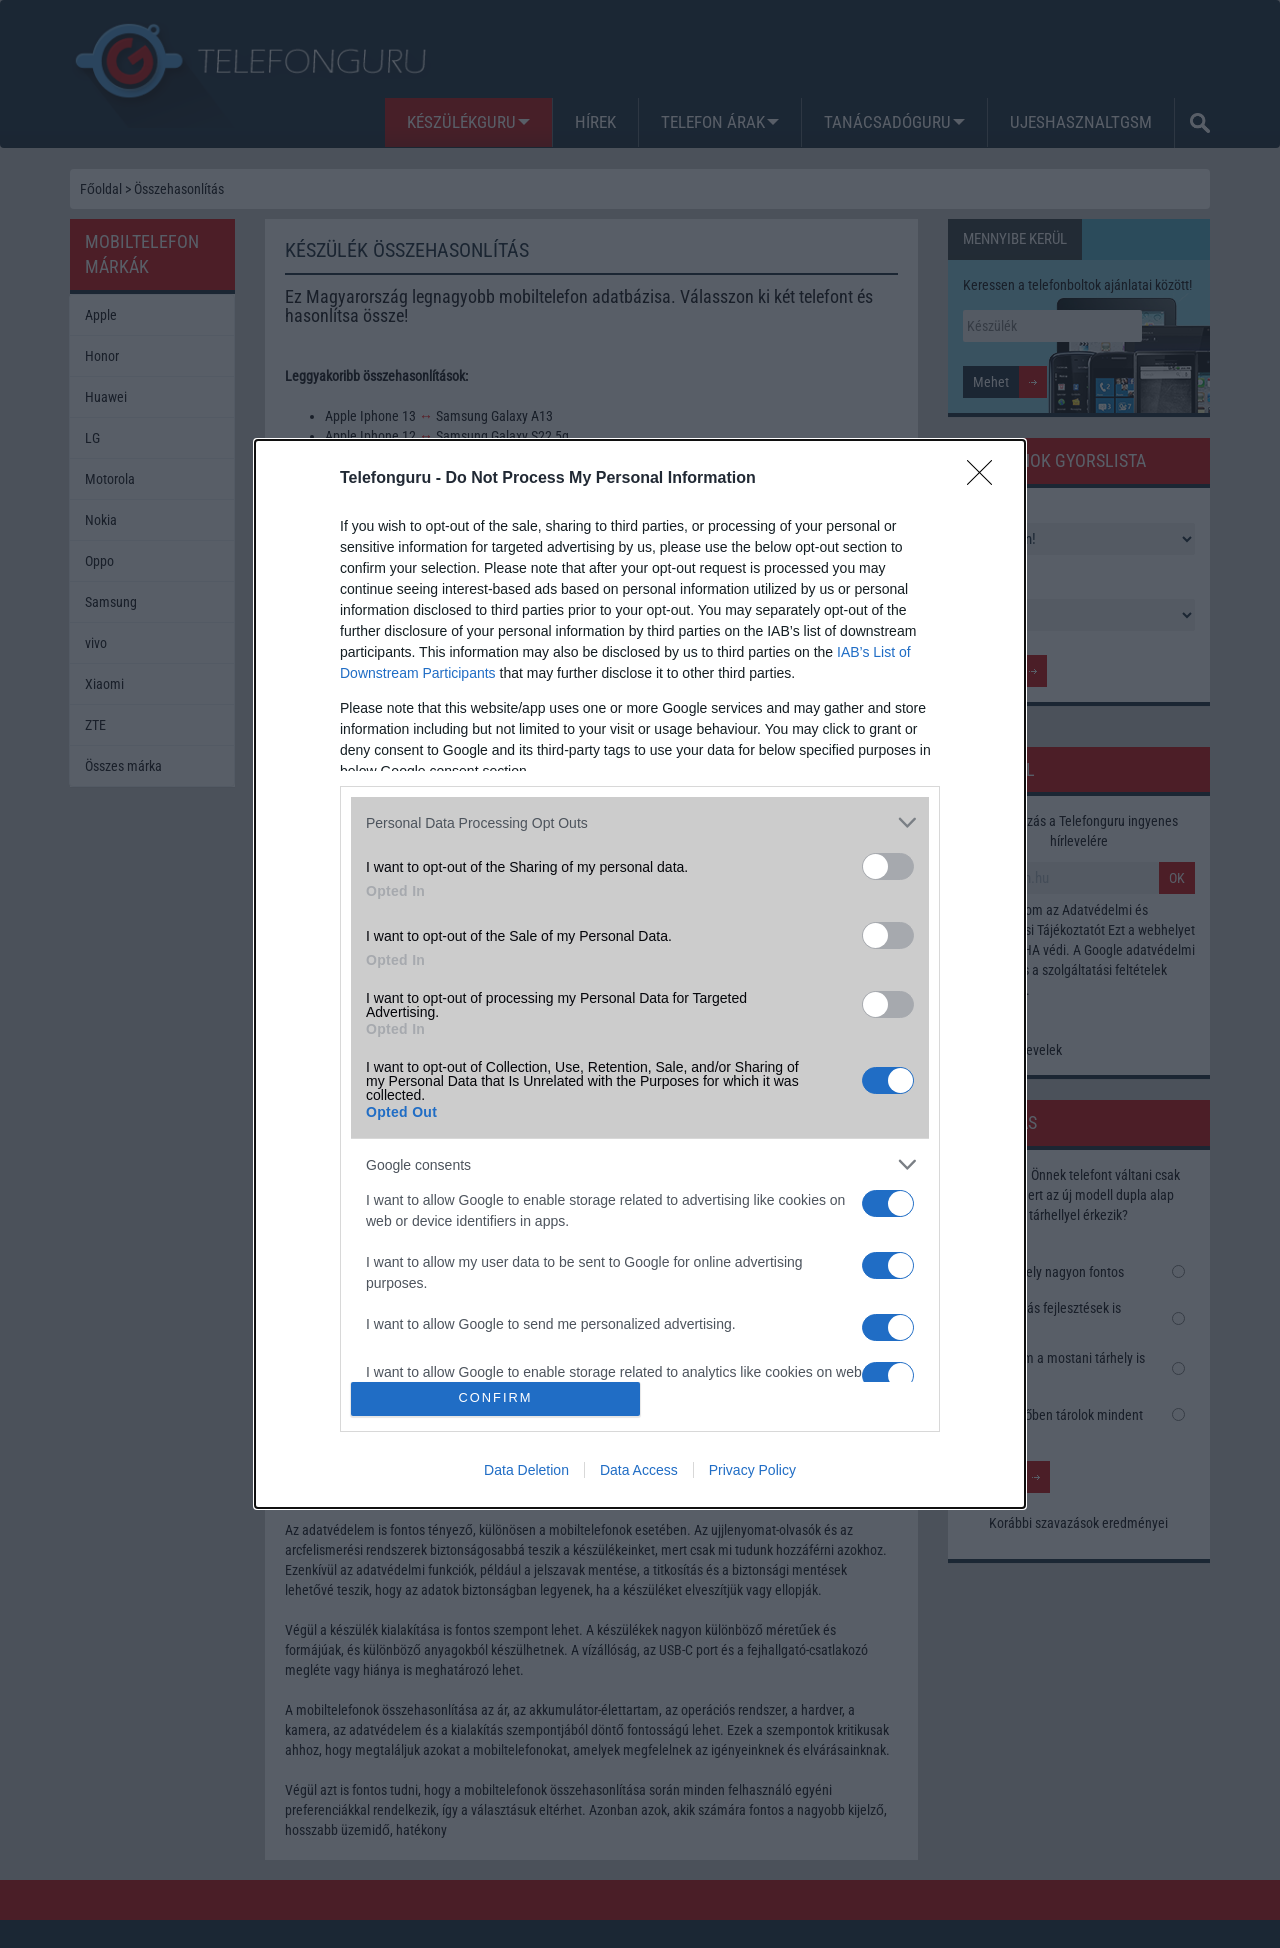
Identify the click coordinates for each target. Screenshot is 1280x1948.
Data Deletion (526, 1470)
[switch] (888, 866)
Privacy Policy (752, 1470)
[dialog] (640, 973)
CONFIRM (495, 1398)
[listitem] (640, 822)
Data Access (639, 1470)
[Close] (986, 479)
